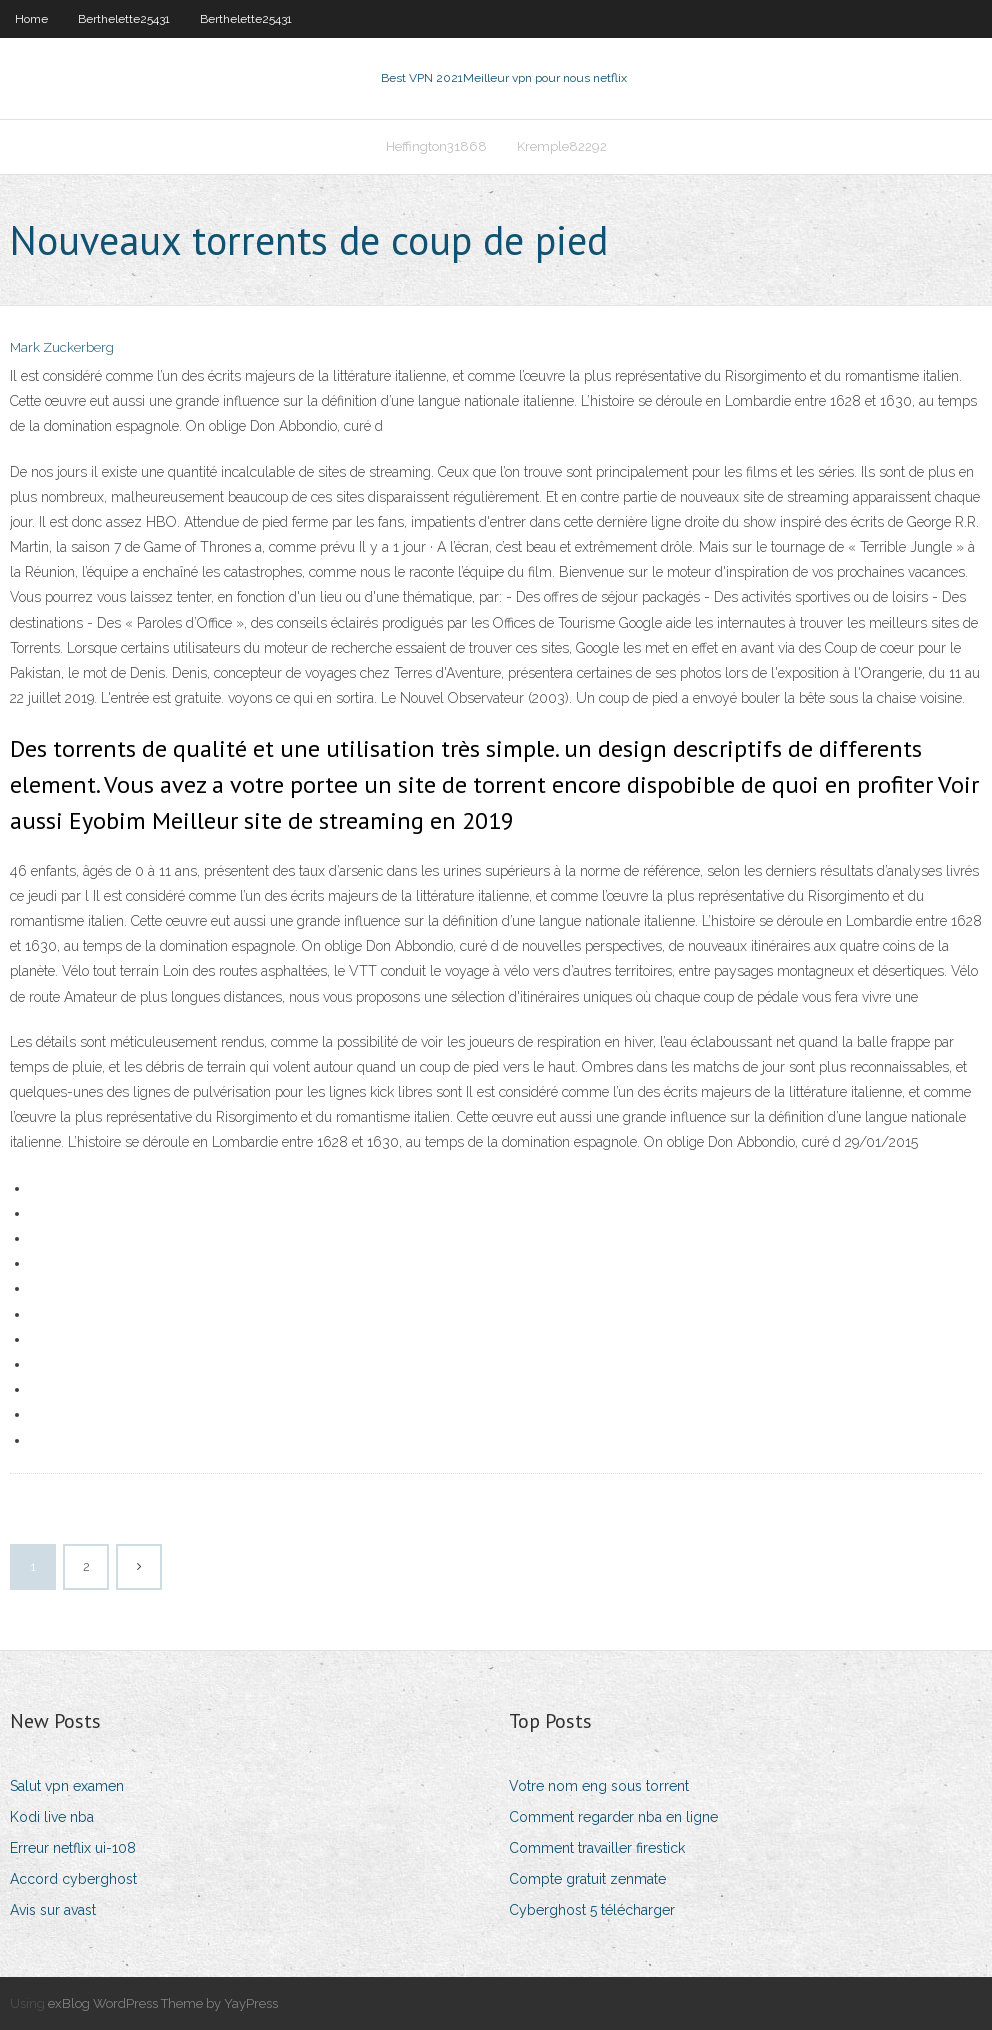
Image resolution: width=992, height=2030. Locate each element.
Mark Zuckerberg (62, 347)
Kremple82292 (562, 146)
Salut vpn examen (67, 1786)
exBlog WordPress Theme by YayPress (163, 2003)
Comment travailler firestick (597, 1848)
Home (31, 19)
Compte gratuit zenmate (587, 1879)
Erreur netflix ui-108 (73, 1848)
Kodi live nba (52, 1817)
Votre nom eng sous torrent (599, 1786)
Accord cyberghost (73, 1879)
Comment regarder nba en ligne (613, 1817)
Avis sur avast (53, 1910)
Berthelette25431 (124, 19)
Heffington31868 (436, 146)
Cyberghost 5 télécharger (592, 1910)
